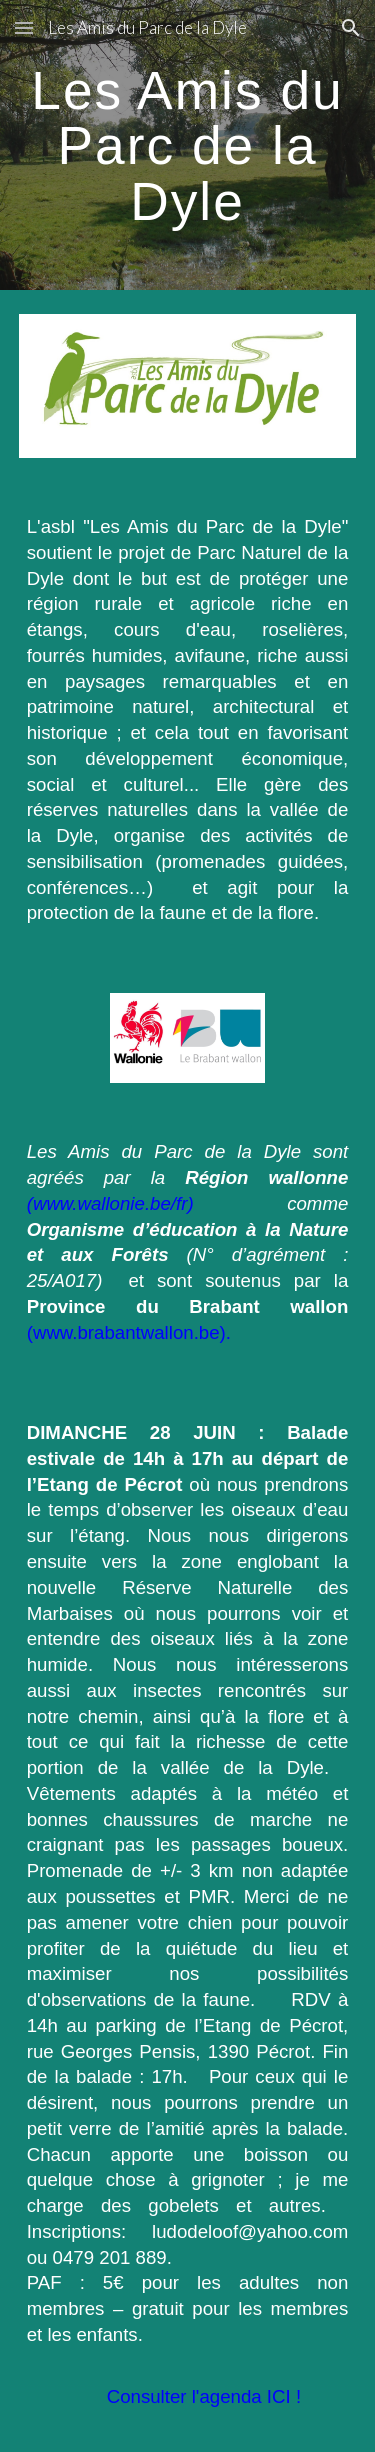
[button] (24, 27)
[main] (188, 145)
